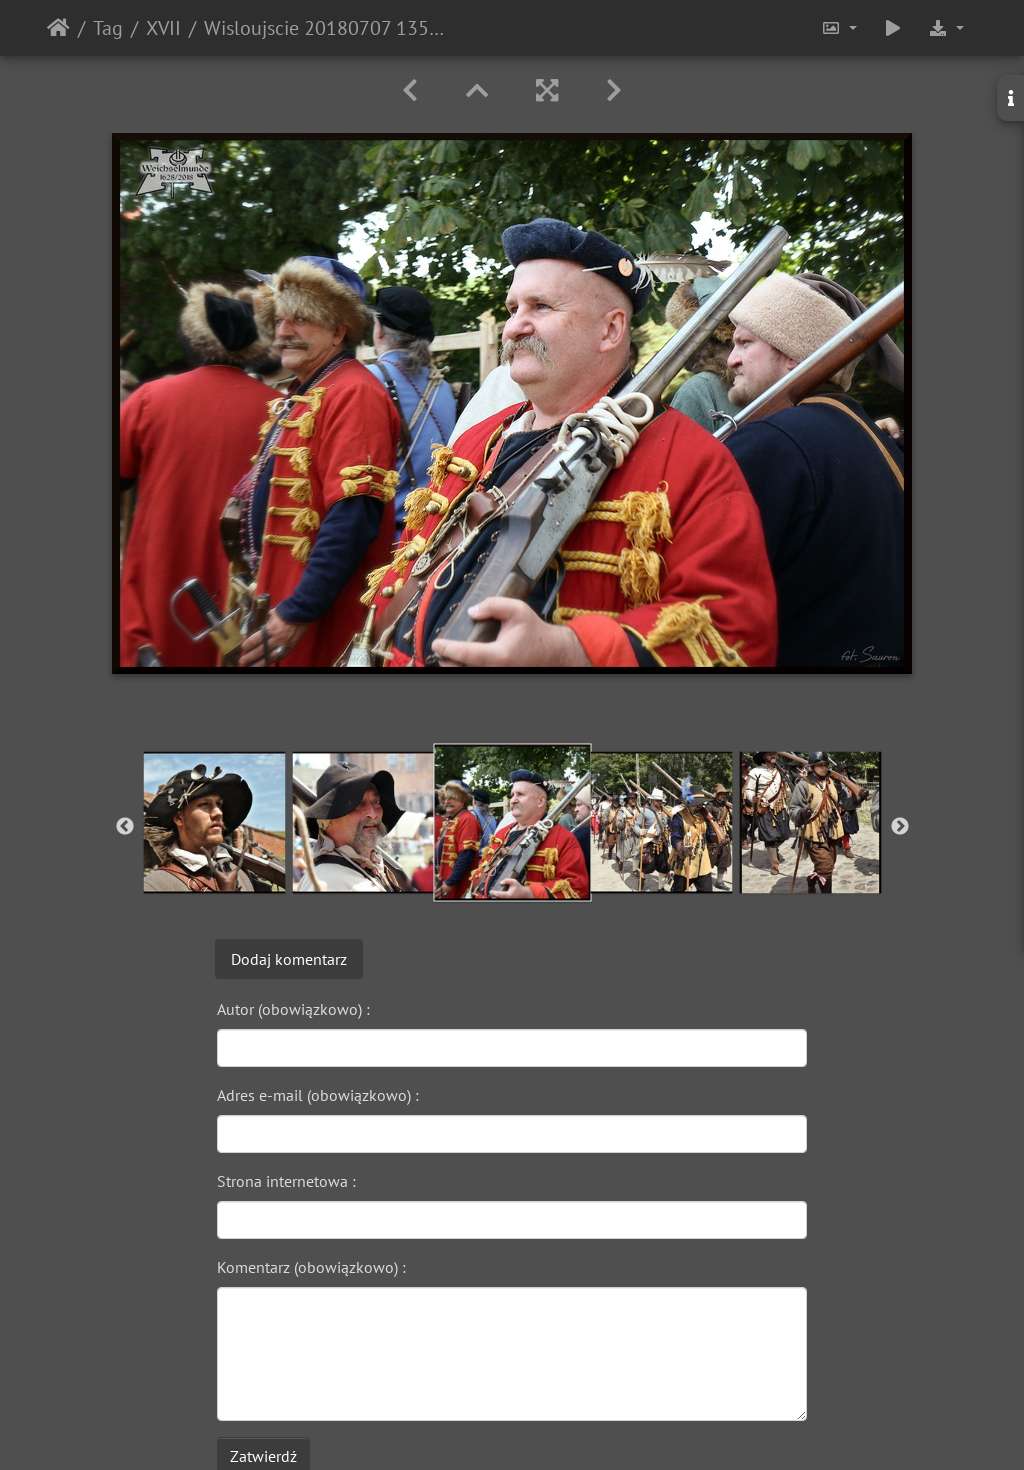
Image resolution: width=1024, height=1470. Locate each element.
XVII (163, 28)
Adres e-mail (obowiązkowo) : (318, 1095)
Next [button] (900, 827)
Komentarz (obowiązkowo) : (311, 1267)
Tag (108, 28)
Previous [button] (125, 827)
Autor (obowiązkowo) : (293, 1009)
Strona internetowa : (286, 1181)
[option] (214, 822)
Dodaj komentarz (289, 959)
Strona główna (58, 28)
